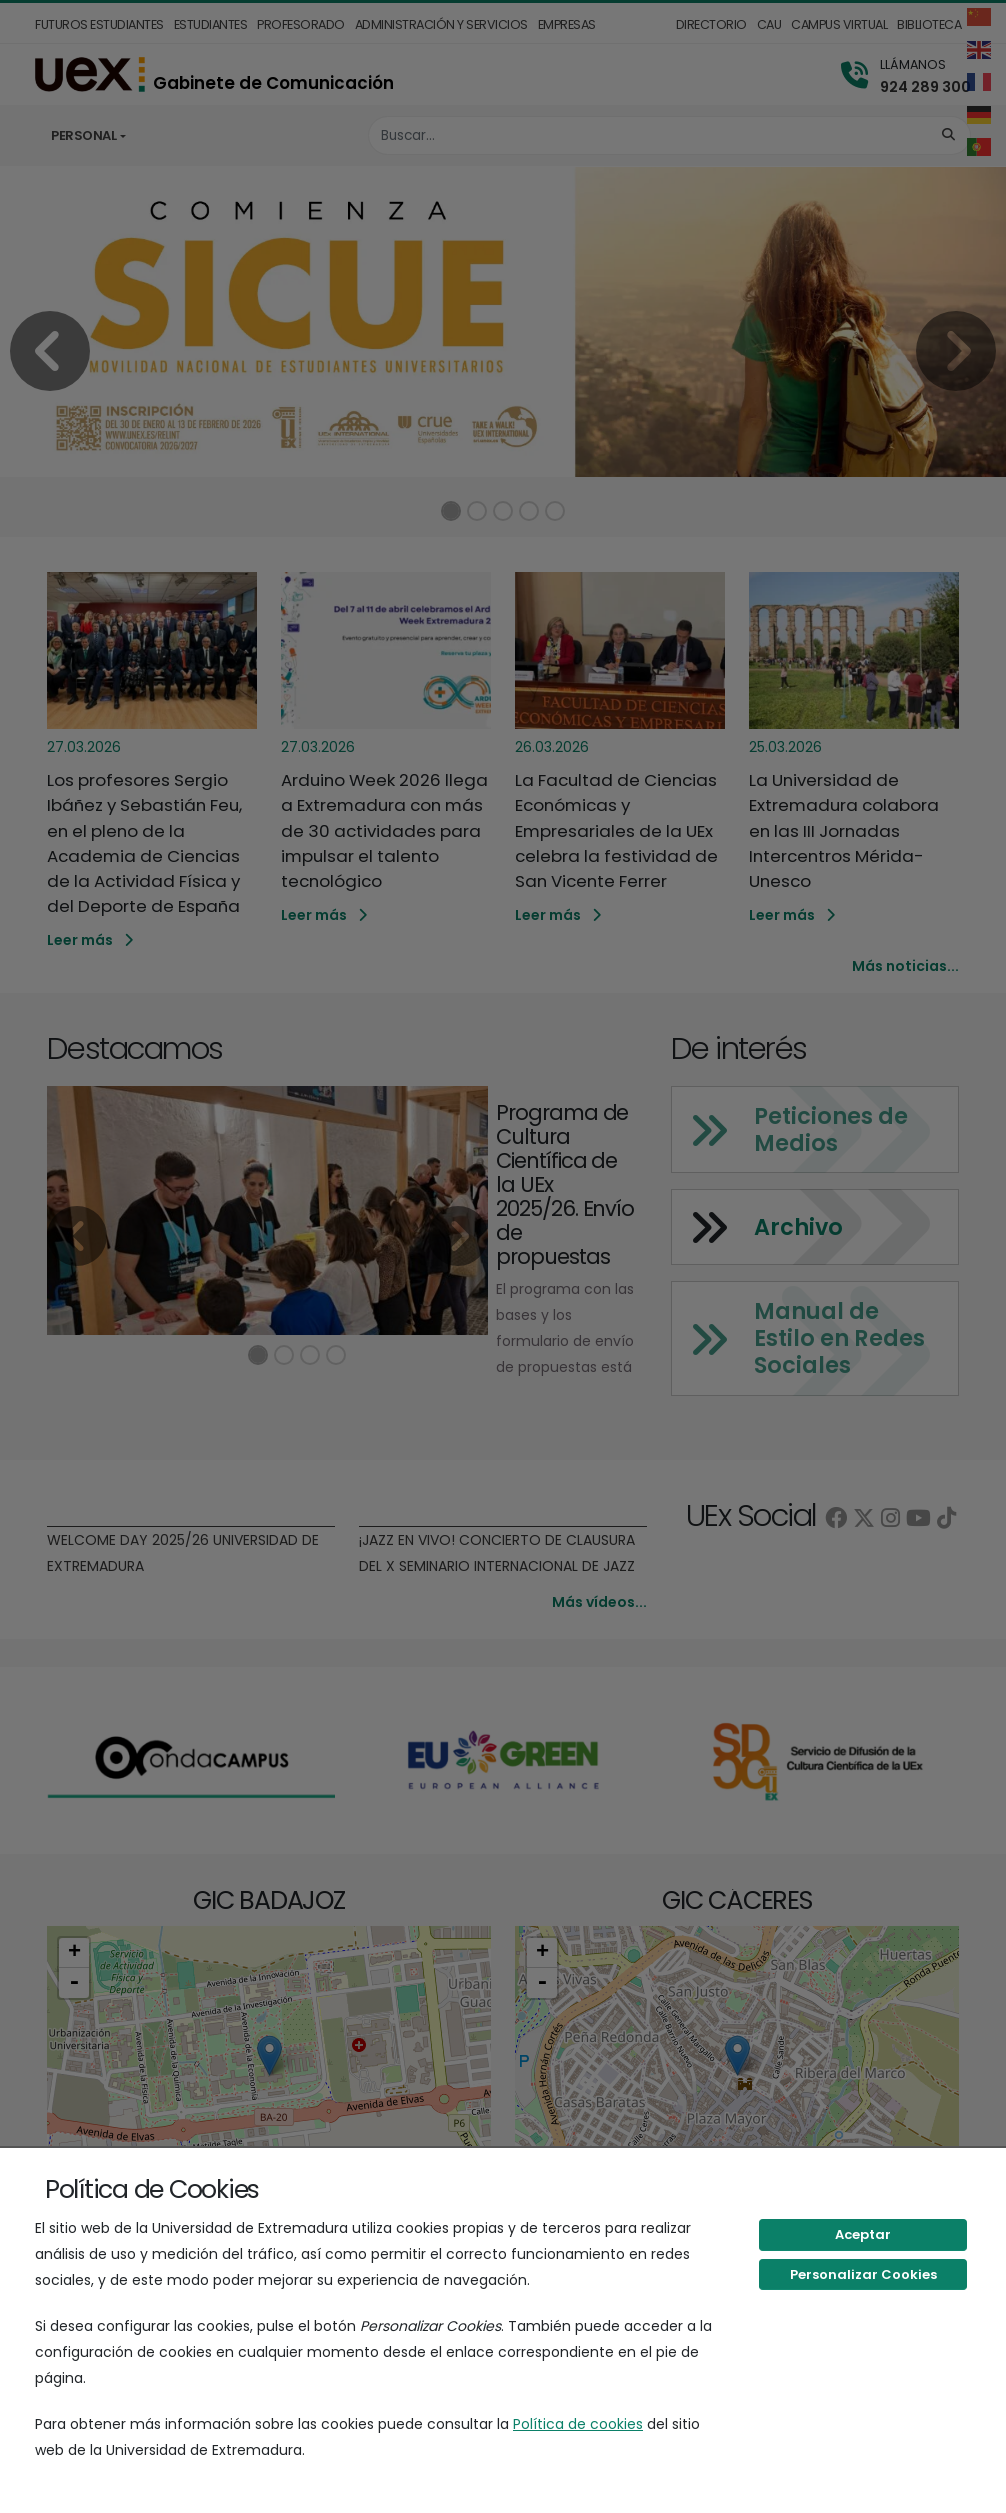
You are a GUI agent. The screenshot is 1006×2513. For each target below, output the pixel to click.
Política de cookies (578, 2424)
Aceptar (863, 2234)
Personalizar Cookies (863, 2274)
